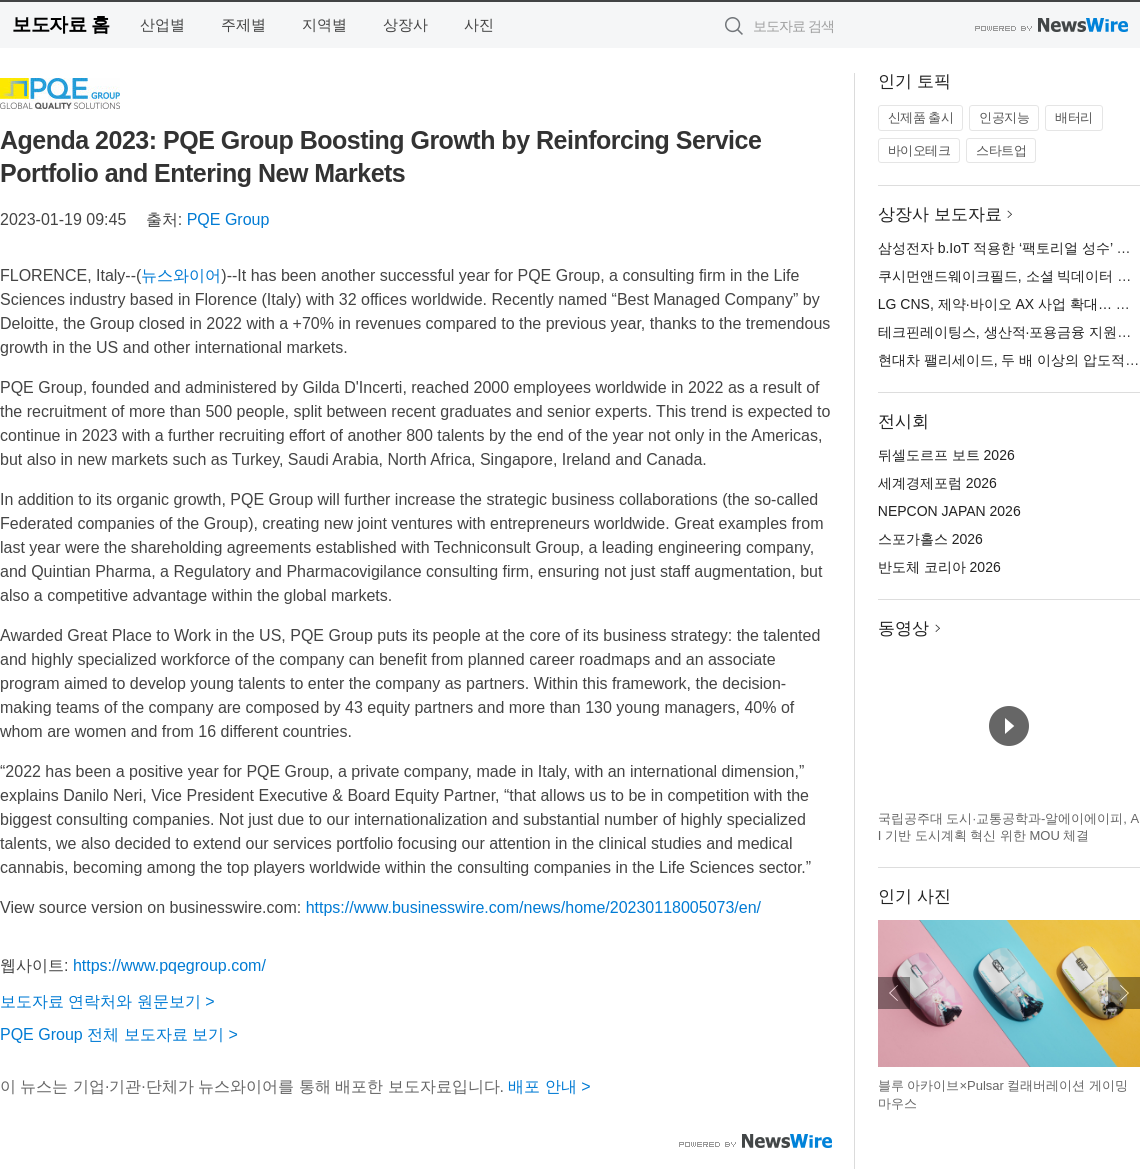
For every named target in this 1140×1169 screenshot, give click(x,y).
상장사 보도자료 (940, 214)
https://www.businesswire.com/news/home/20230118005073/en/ (533, 907)
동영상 (903, 628)
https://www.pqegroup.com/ (169, 965)
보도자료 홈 (60, 24)
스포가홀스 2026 (930, 539)
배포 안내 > (549, 1086)
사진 (479, 24)
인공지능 (1004, 117)
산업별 (162, 24)
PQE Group (228, 219)
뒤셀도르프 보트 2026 (946, 455)
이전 (894, 993)
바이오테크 (919, 150)
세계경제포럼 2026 (937, 483)
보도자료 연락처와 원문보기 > (107, 1001)
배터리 (1074, 117)
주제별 (243, 24)
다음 (1124, 993)
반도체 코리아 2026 (939, 567)
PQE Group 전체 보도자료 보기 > (119, 1034)
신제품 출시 (921, 117)
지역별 (324, 24)
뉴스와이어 (181, 275)
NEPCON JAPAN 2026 (949, 511)
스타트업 (1001, 150)
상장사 (405, 24)
